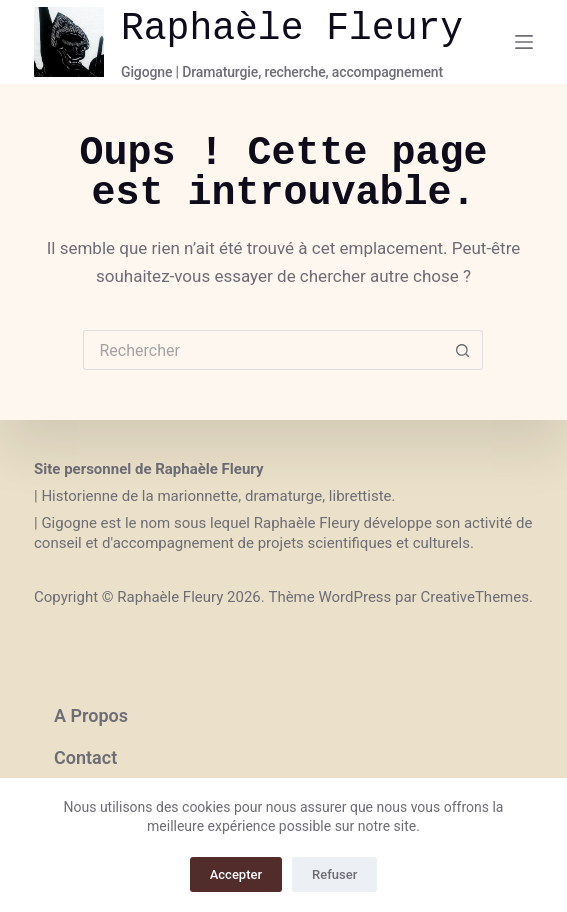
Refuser (334, 874)
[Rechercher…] (263, 350)
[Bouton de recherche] (463, 350)
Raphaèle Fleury (292, 28)
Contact (85, 757)
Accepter (236, 874)
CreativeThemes (474, 597)
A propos (91, 715)
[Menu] (524, 42)
